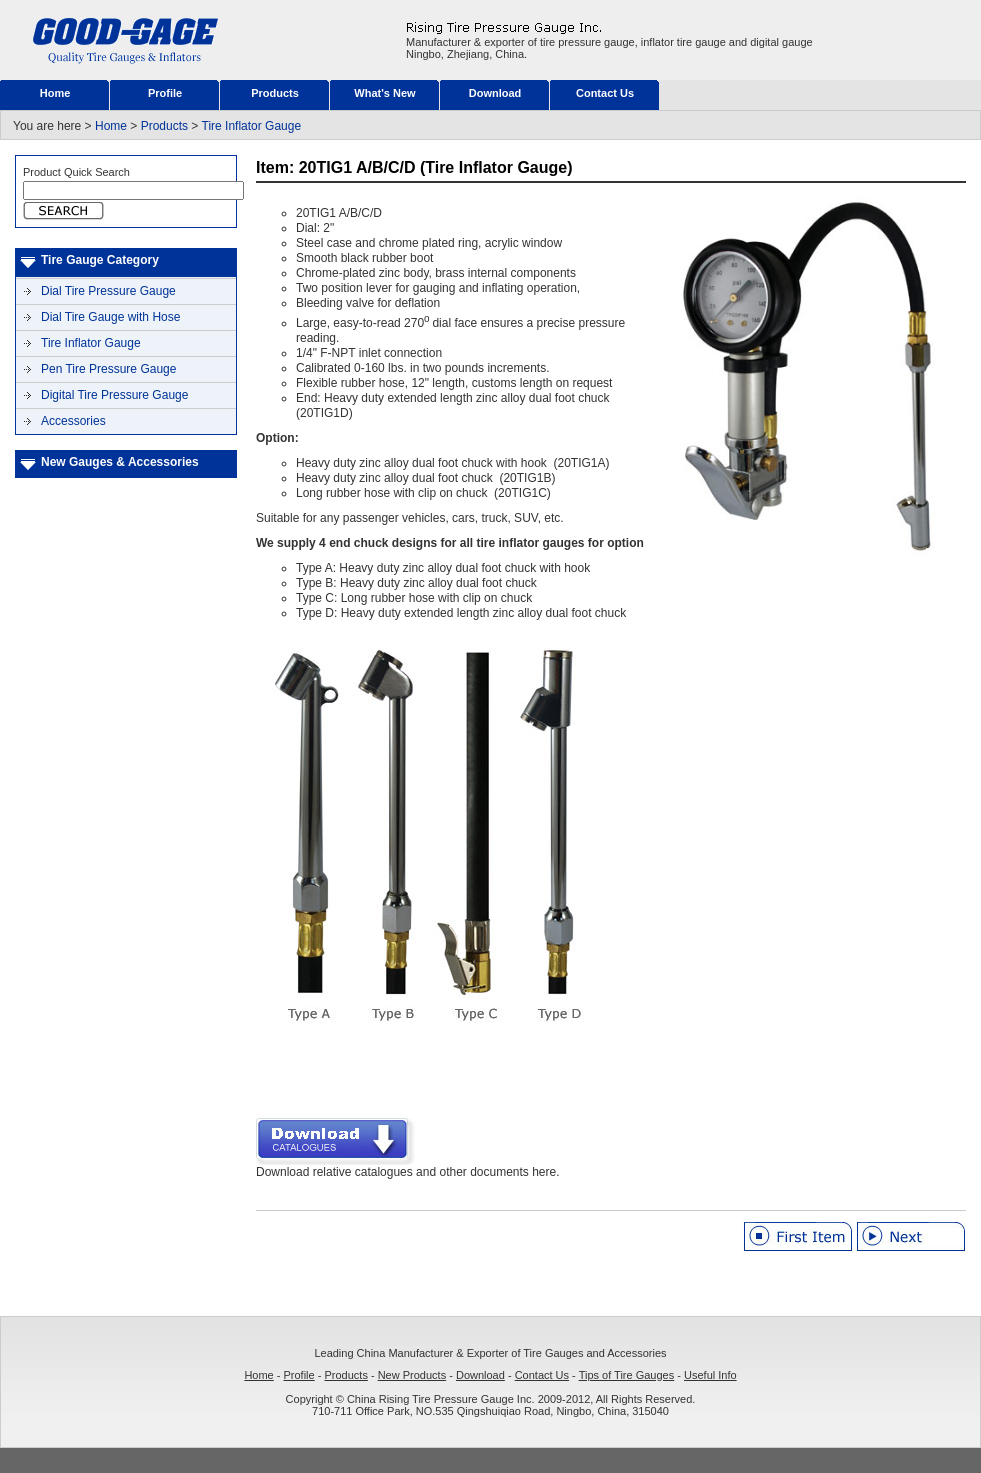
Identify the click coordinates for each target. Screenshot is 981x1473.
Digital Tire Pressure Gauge (114, 395)
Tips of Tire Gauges (627, 1375)
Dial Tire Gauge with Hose (110, 317)
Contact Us (605, 93)
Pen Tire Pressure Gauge (108, 369)
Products (275, 93)
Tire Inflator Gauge (252, 126)
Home (55, 93)
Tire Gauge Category (100, 260)
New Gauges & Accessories (120, 462)
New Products (412, 1375)
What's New (384, 93)
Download (495, 93)
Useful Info (710, 1375)
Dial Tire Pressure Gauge (108, 291)
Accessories (73, 421)
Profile (165, 93)
